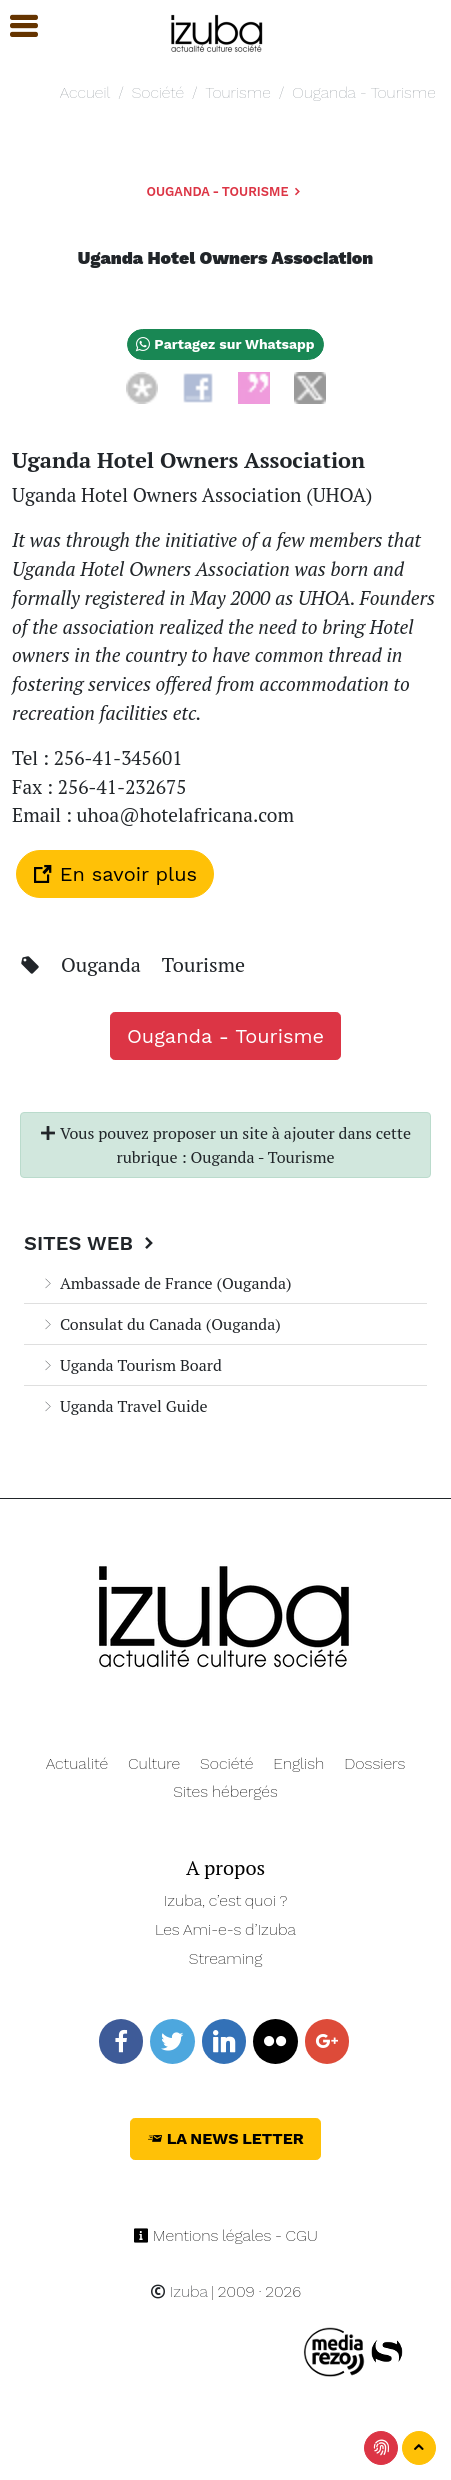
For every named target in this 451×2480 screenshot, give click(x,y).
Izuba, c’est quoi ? (226, 1900)
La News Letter (225, 2138)
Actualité (77, 1763)
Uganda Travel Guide (124, 1406)
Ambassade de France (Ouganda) (166, 1283)
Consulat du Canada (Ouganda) (160, 1324)
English (298, 1763)
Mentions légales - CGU (225, 2235)
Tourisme (238, 92)
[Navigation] (217, 30)
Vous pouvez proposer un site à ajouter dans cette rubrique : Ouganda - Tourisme (225, 1145)
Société (158, 92)
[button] (15, 26)
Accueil (85, 92)
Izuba (179, 2291)
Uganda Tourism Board (131, 1365)
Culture (154, 1763)
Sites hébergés (225, 1791)
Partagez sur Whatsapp (225, 344)
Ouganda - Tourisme (363, 92)
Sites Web (91, 1243)
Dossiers (374, 1763)
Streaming (226, 1958)
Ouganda (103, 964)
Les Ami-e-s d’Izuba (225, 1929)
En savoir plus (115, 874)
